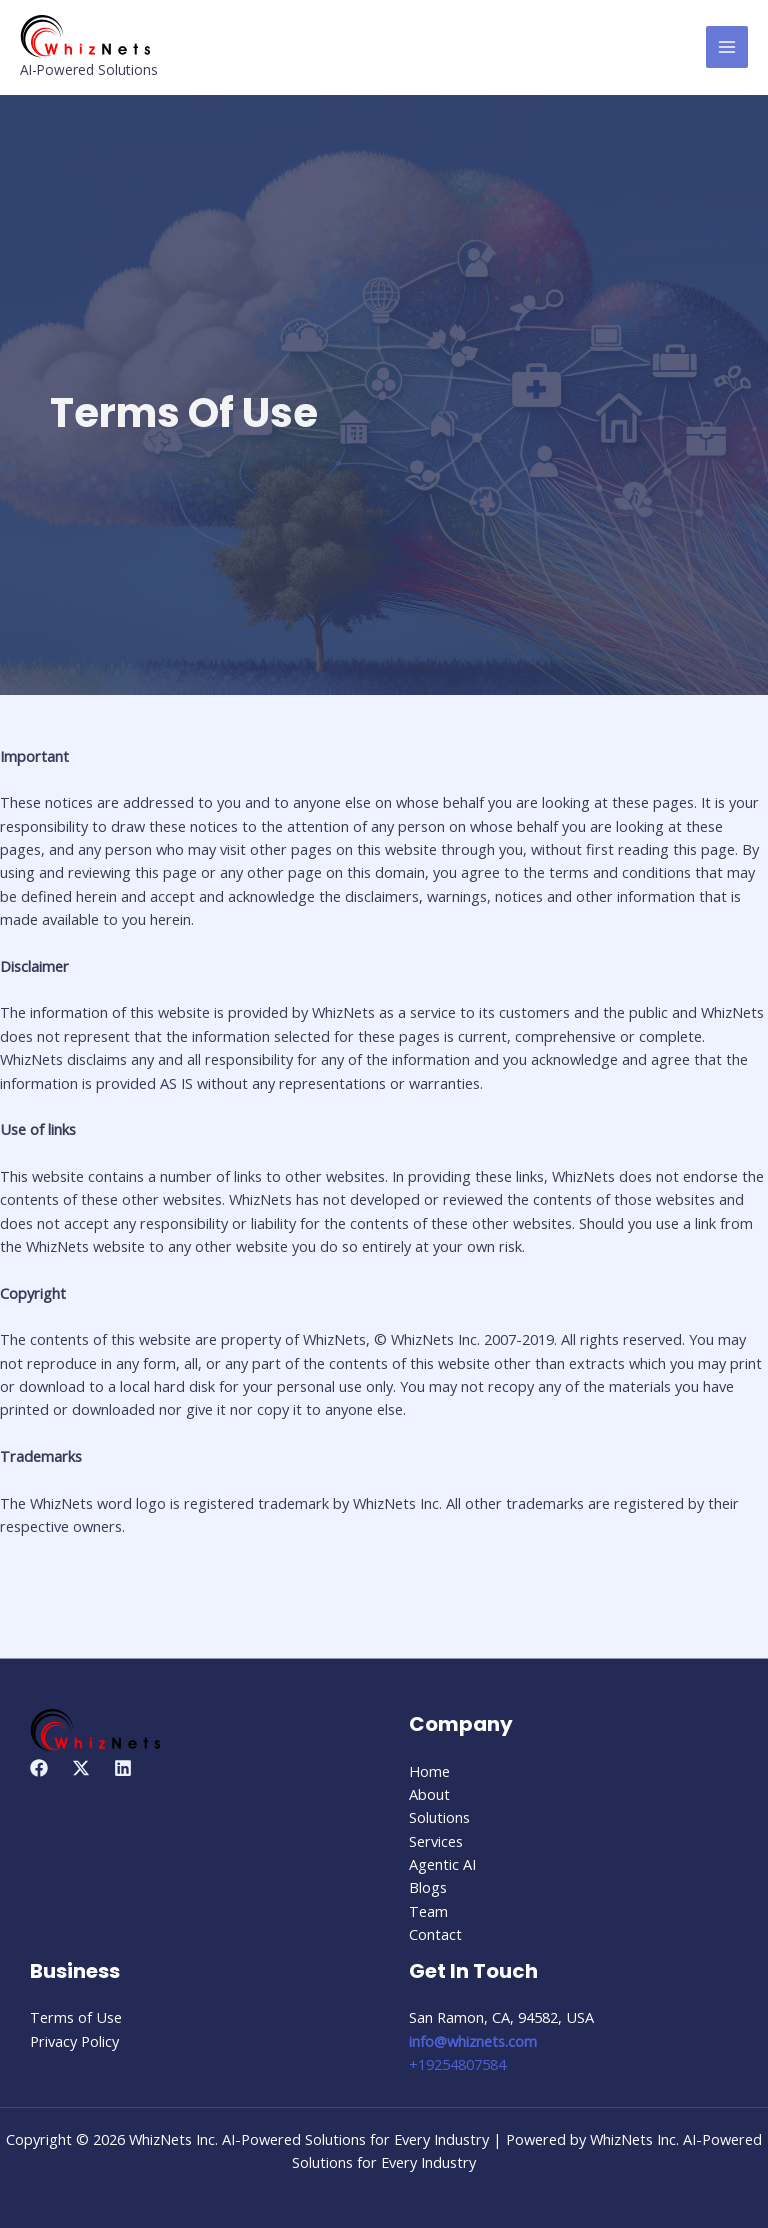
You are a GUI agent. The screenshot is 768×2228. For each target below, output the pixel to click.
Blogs (428, 1887)
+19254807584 (457, 2064)
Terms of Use (76, 2017)
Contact (435, 1934)
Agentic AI (442, 1864)
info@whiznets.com (473, 2041)
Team (428, 1911)
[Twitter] (81, 1768)
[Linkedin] (123, 1768)
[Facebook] (39, 1768)
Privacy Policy (74, 2041)
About (429, 1794)
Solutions (439, 1817)
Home (429, 1771)
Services (436, 1841)
